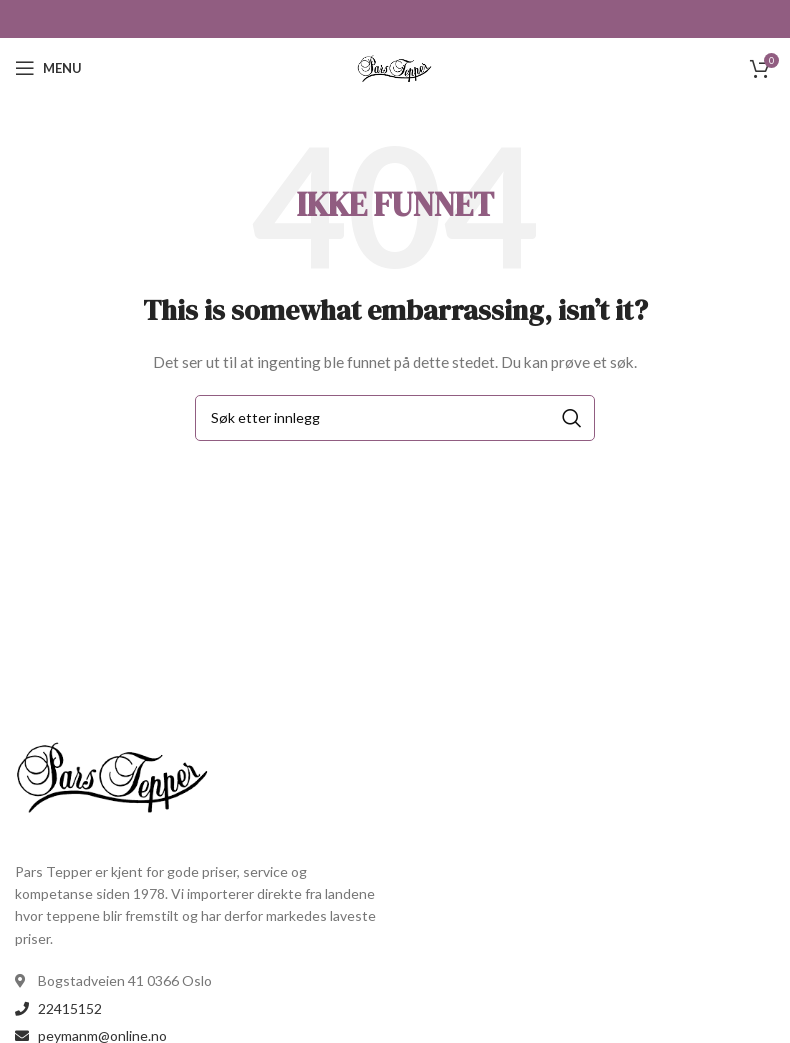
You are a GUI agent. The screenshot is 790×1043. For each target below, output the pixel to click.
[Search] (395, 418)
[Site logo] (394, 66)
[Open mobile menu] (48, 68)
